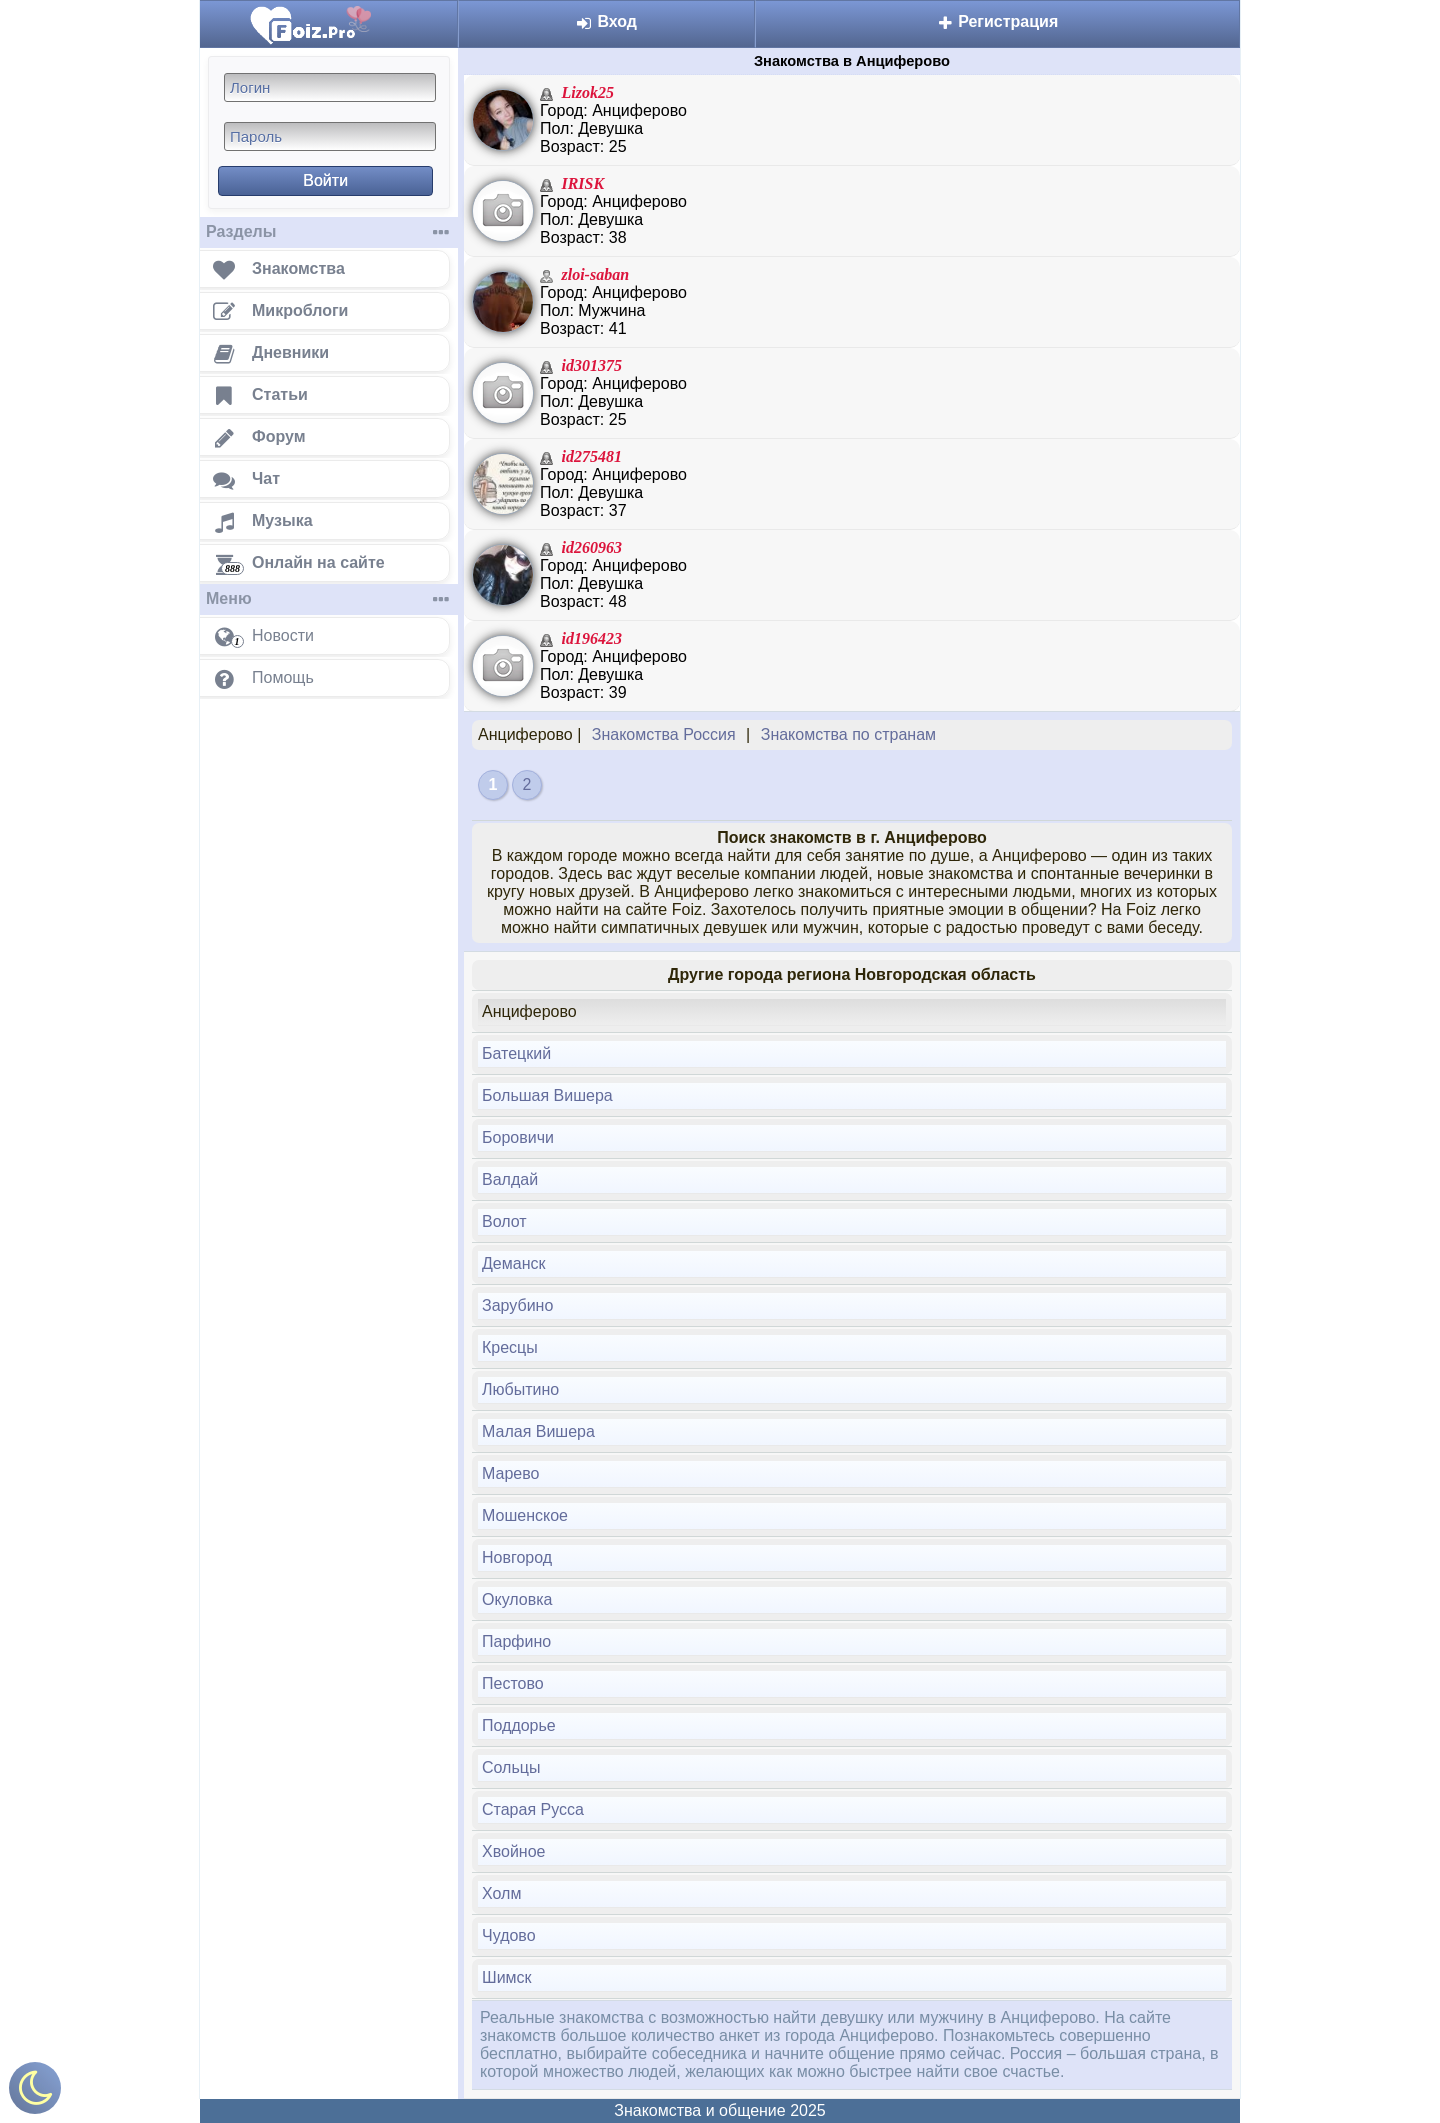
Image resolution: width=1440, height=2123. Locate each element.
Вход (606, 21)
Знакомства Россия (664, 734)
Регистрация (998, 21)
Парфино (516, 1641)
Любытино (520, 1389)
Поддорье (519, 1725)
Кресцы (510, 1347)
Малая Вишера (538, 1431)
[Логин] (330, 87)
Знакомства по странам (848, 734)
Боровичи (518, 1137)
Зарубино (517, 1305)
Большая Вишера (547, 1095)
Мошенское (525, 1515)
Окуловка (517, 1599)
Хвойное (513, 1851)
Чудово (509, 1935)
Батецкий (516, 1053)
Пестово (513, 1683)
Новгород (517, 1557)
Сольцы (511, 1767)
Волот (504, 1221)
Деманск (513, 1263)
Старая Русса (533, 1809)
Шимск (507, 1977)
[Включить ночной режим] (35, 2092)
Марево (510, 1473)
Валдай (510, 1179)
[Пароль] (330, 136)
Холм (501, 1893)
